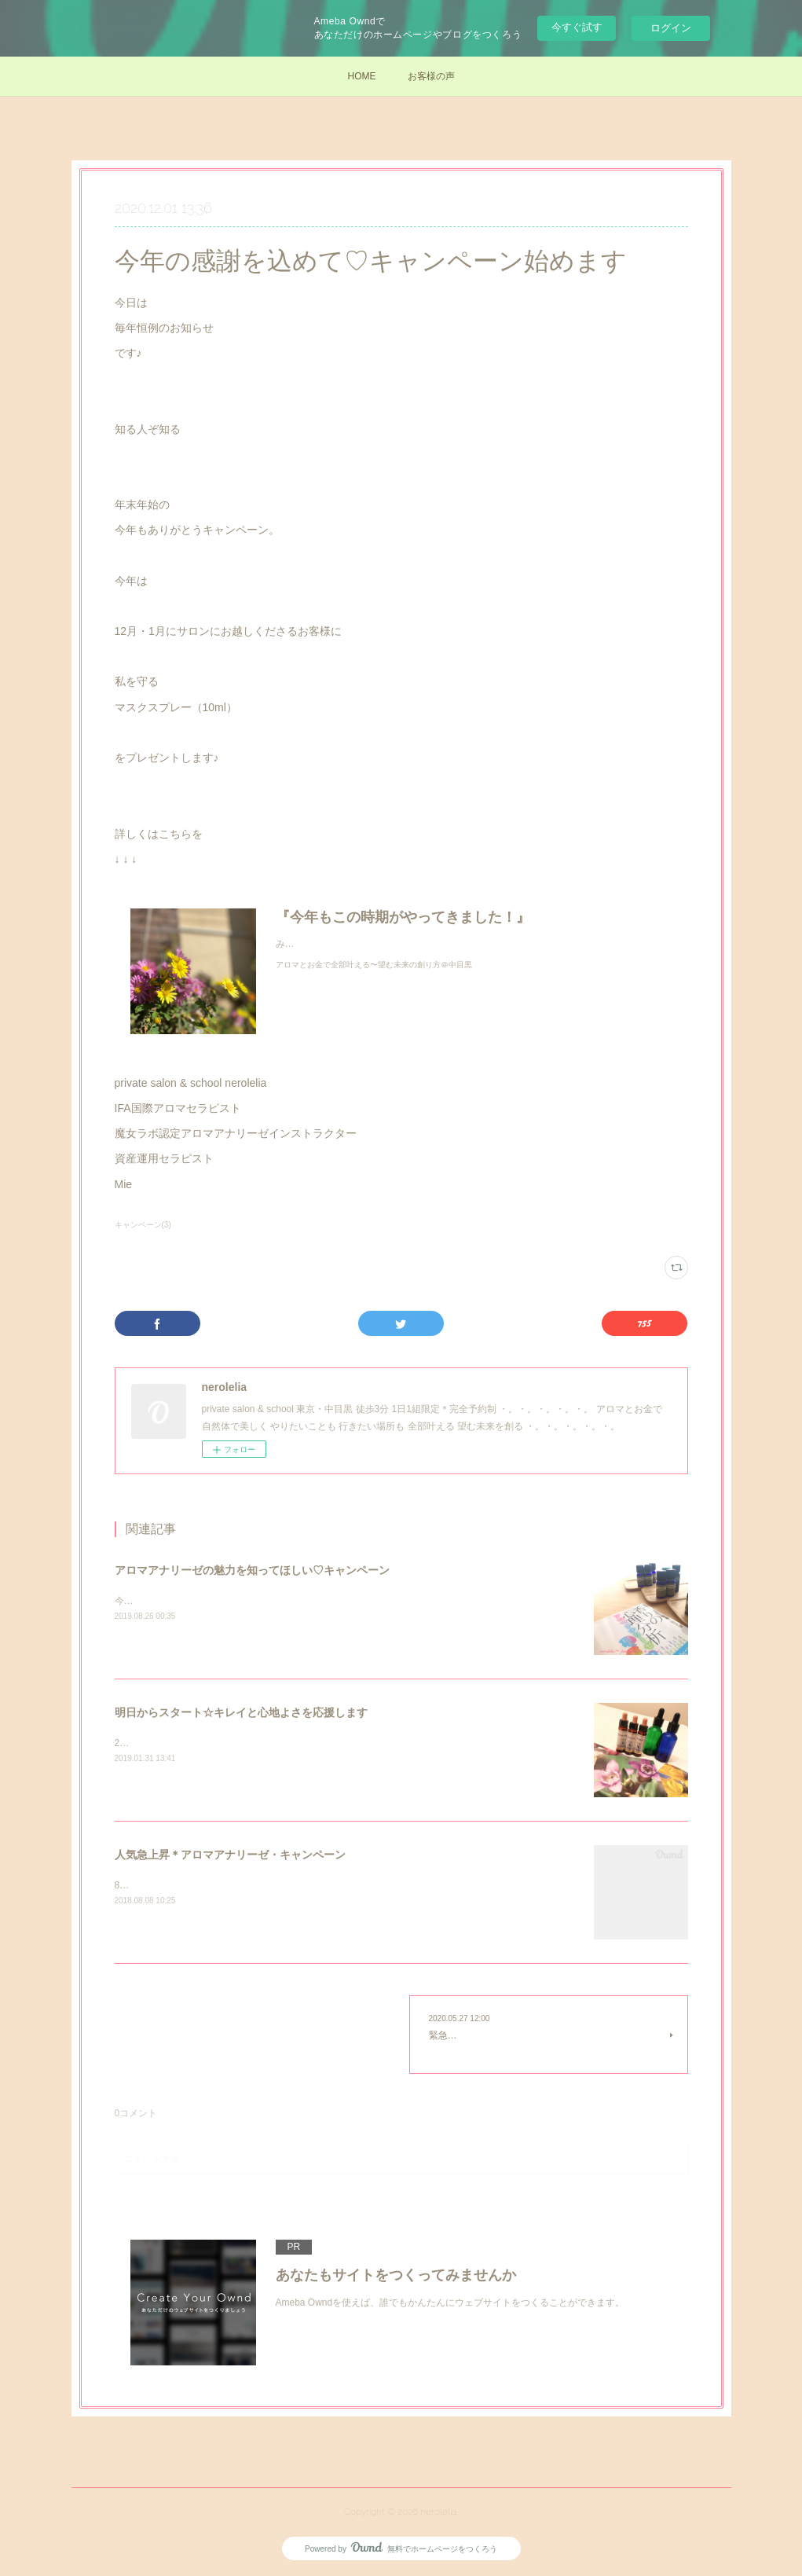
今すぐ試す (576, 27)
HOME (362, 76)
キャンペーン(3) (143, 1224)
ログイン (670, 28)
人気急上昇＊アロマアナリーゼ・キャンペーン (230, 1854)
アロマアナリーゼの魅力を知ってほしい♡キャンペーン (252, 1570)
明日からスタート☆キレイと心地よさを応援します (241, 1712)
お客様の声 (431, 76)
